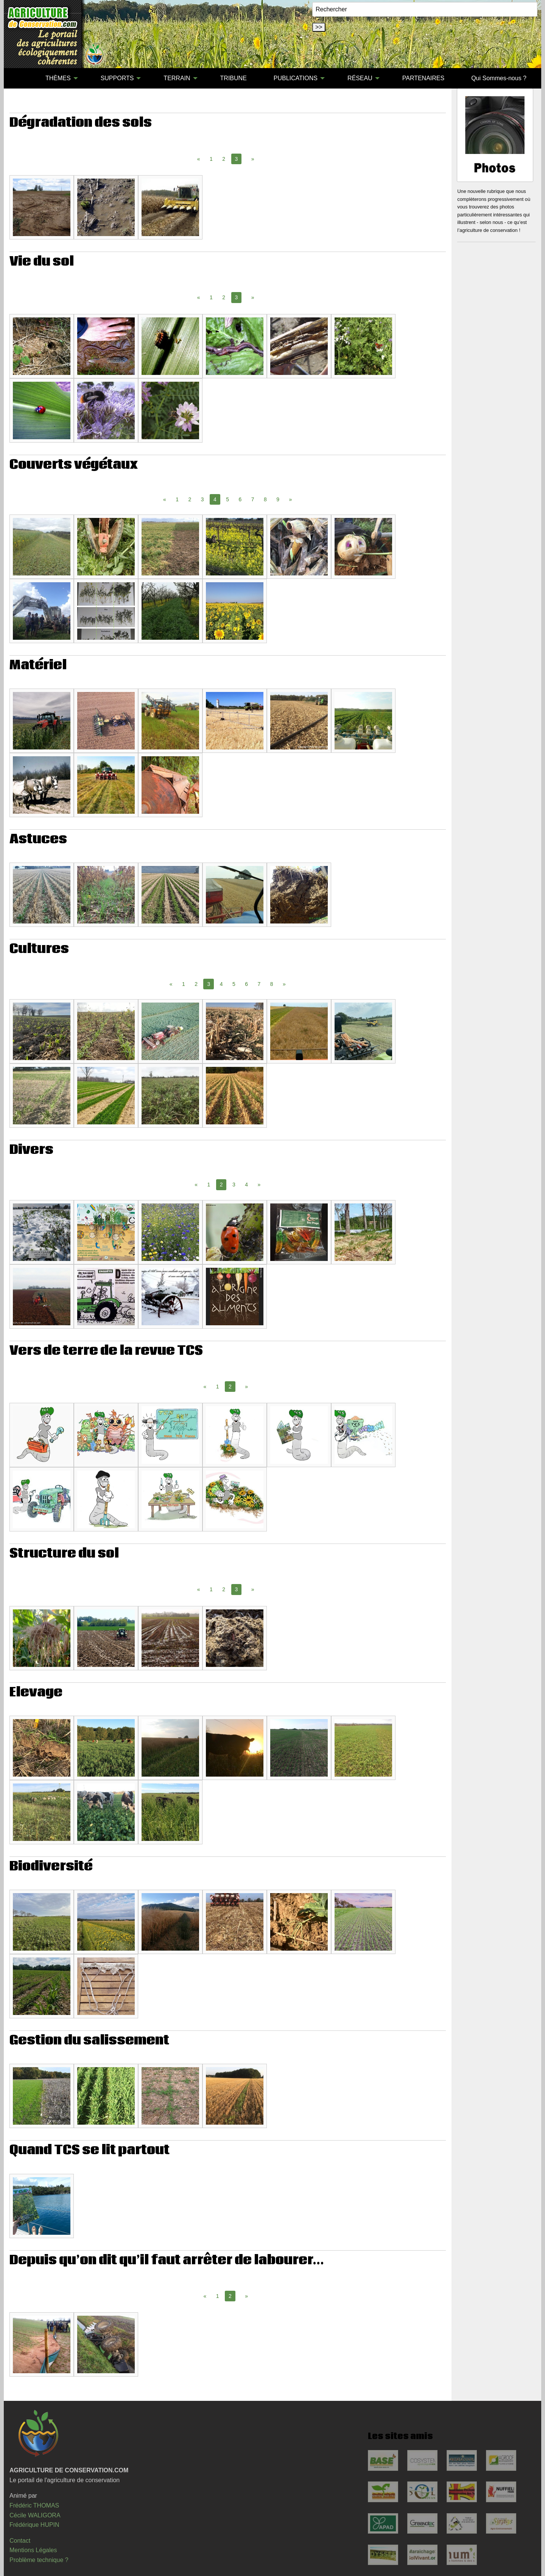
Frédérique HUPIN (34, 2525)
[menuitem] (18, 78)
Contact (19, 2540)
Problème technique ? (39, 2560)
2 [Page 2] (223, 159)
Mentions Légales (33, 2550)
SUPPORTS (117, 78)
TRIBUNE (233, 78)
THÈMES (58, 78)
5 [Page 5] (227, 499)
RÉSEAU (359, 78)
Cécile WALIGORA (35, 2515)
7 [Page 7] (252, 499)
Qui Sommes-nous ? (498, 78)
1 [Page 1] (211, 159)
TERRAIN (177, 78)
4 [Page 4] (221, 984)
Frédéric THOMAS (34, 2505)
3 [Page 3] (202, 499)
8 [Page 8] (265, 499)
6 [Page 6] (240, 499)
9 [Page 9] (277, 499)
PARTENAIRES (423, 78)
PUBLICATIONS (296, 78)
